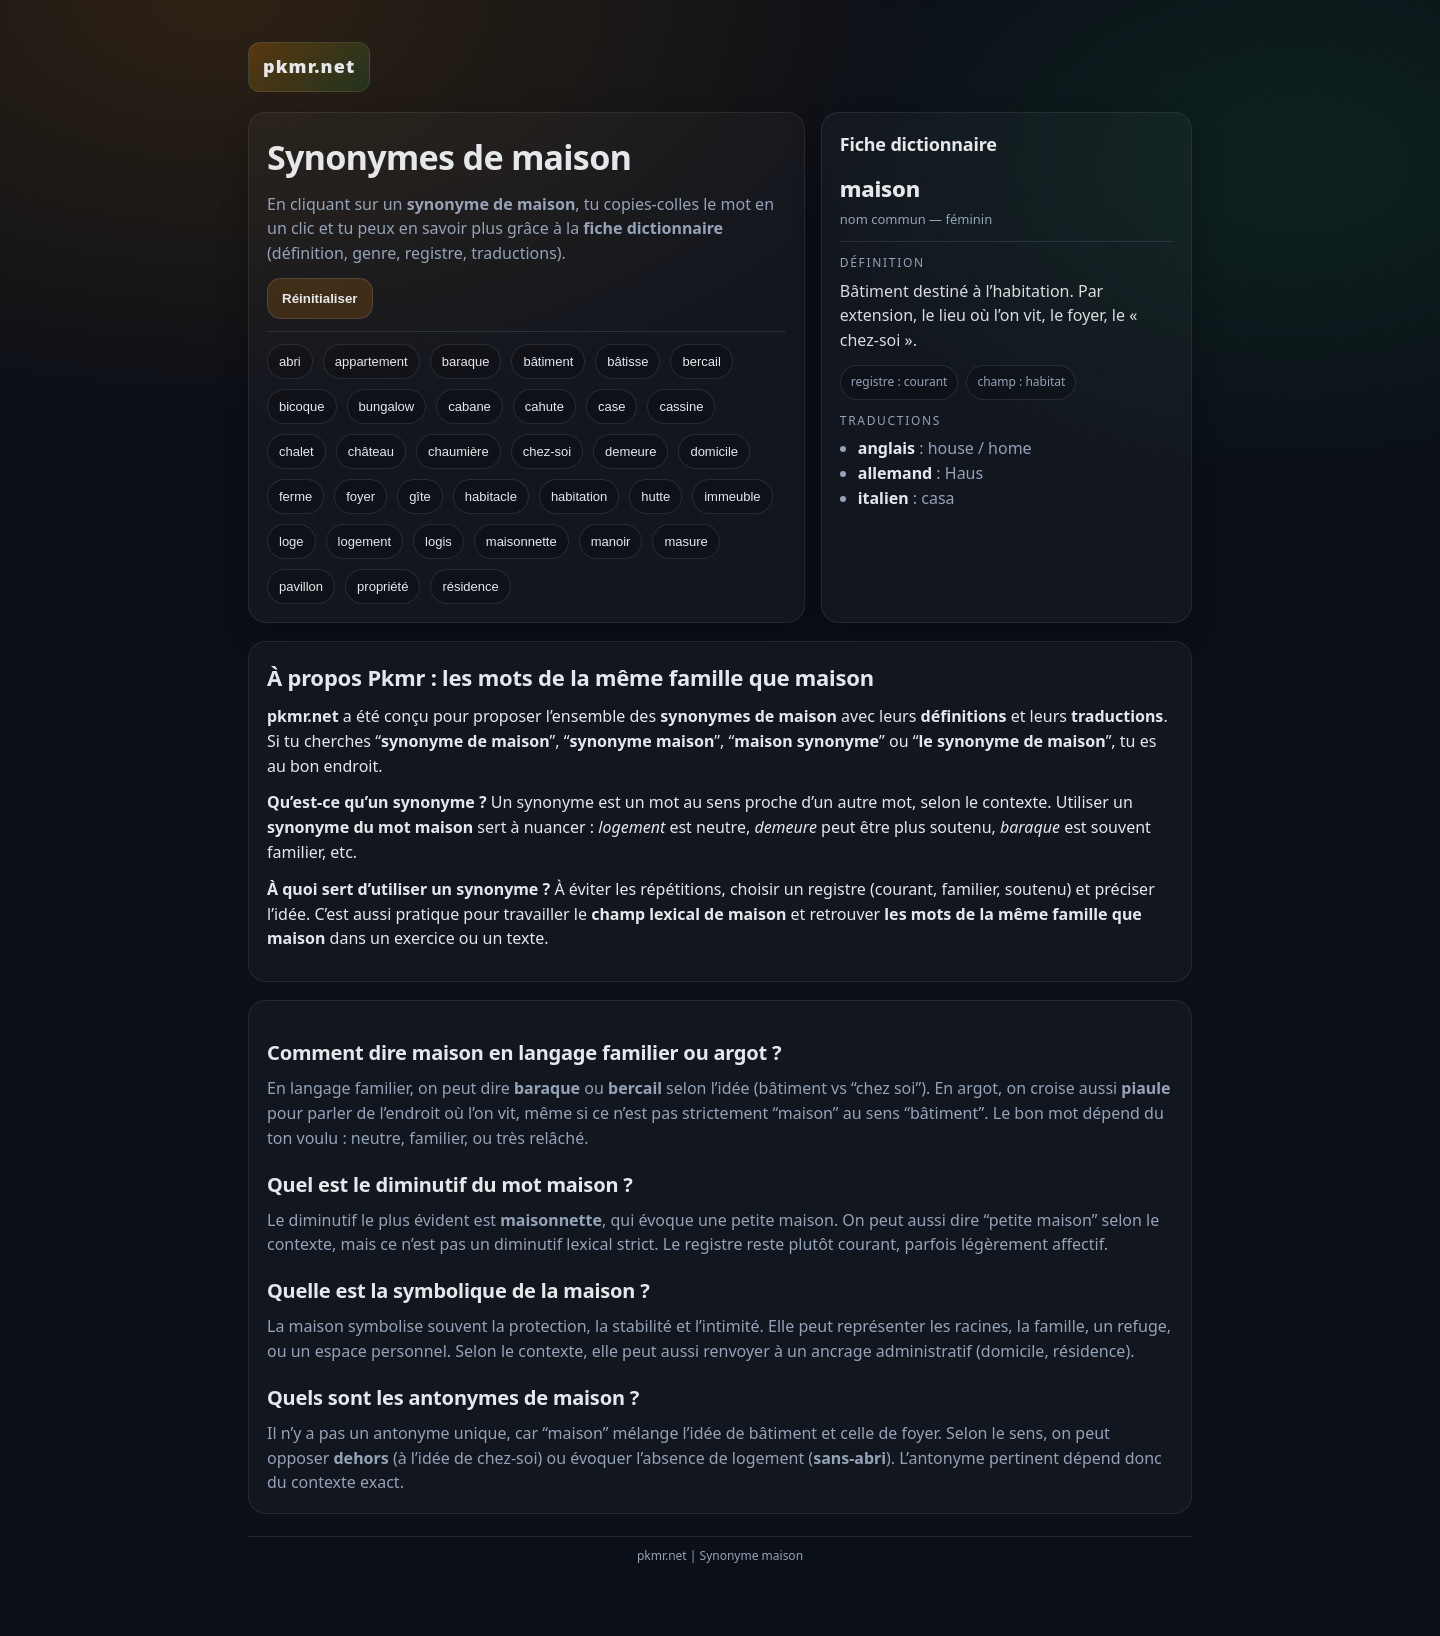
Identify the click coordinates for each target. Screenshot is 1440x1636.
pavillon (301, 586)
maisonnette (521, 541)
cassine (681, 406)
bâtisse (627, 361)
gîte (420, 496)
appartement (371, 361)
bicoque (302, 406)
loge (291, 541)
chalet (296, 451)
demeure (630, 451)
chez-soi (547, 451)
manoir (611, 541)
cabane (469, 406)
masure (685, 541)
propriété (382, 586)
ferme (295, 496)
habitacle (491, 496)
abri (290, 361)
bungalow (387, 406)
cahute (544, 406)
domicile (714, 451)
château (371, 451)
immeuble (732, 496)
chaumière (458, 451)
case (611, 406)
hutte (655, 496)
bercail (701, 361)
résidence (470, 586)
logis (438, 541)
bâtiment (548, 361)
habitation (579, 496)
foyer (360, 496)
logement (364, 541)
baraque (466, 361)
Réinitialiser (320, 298)
